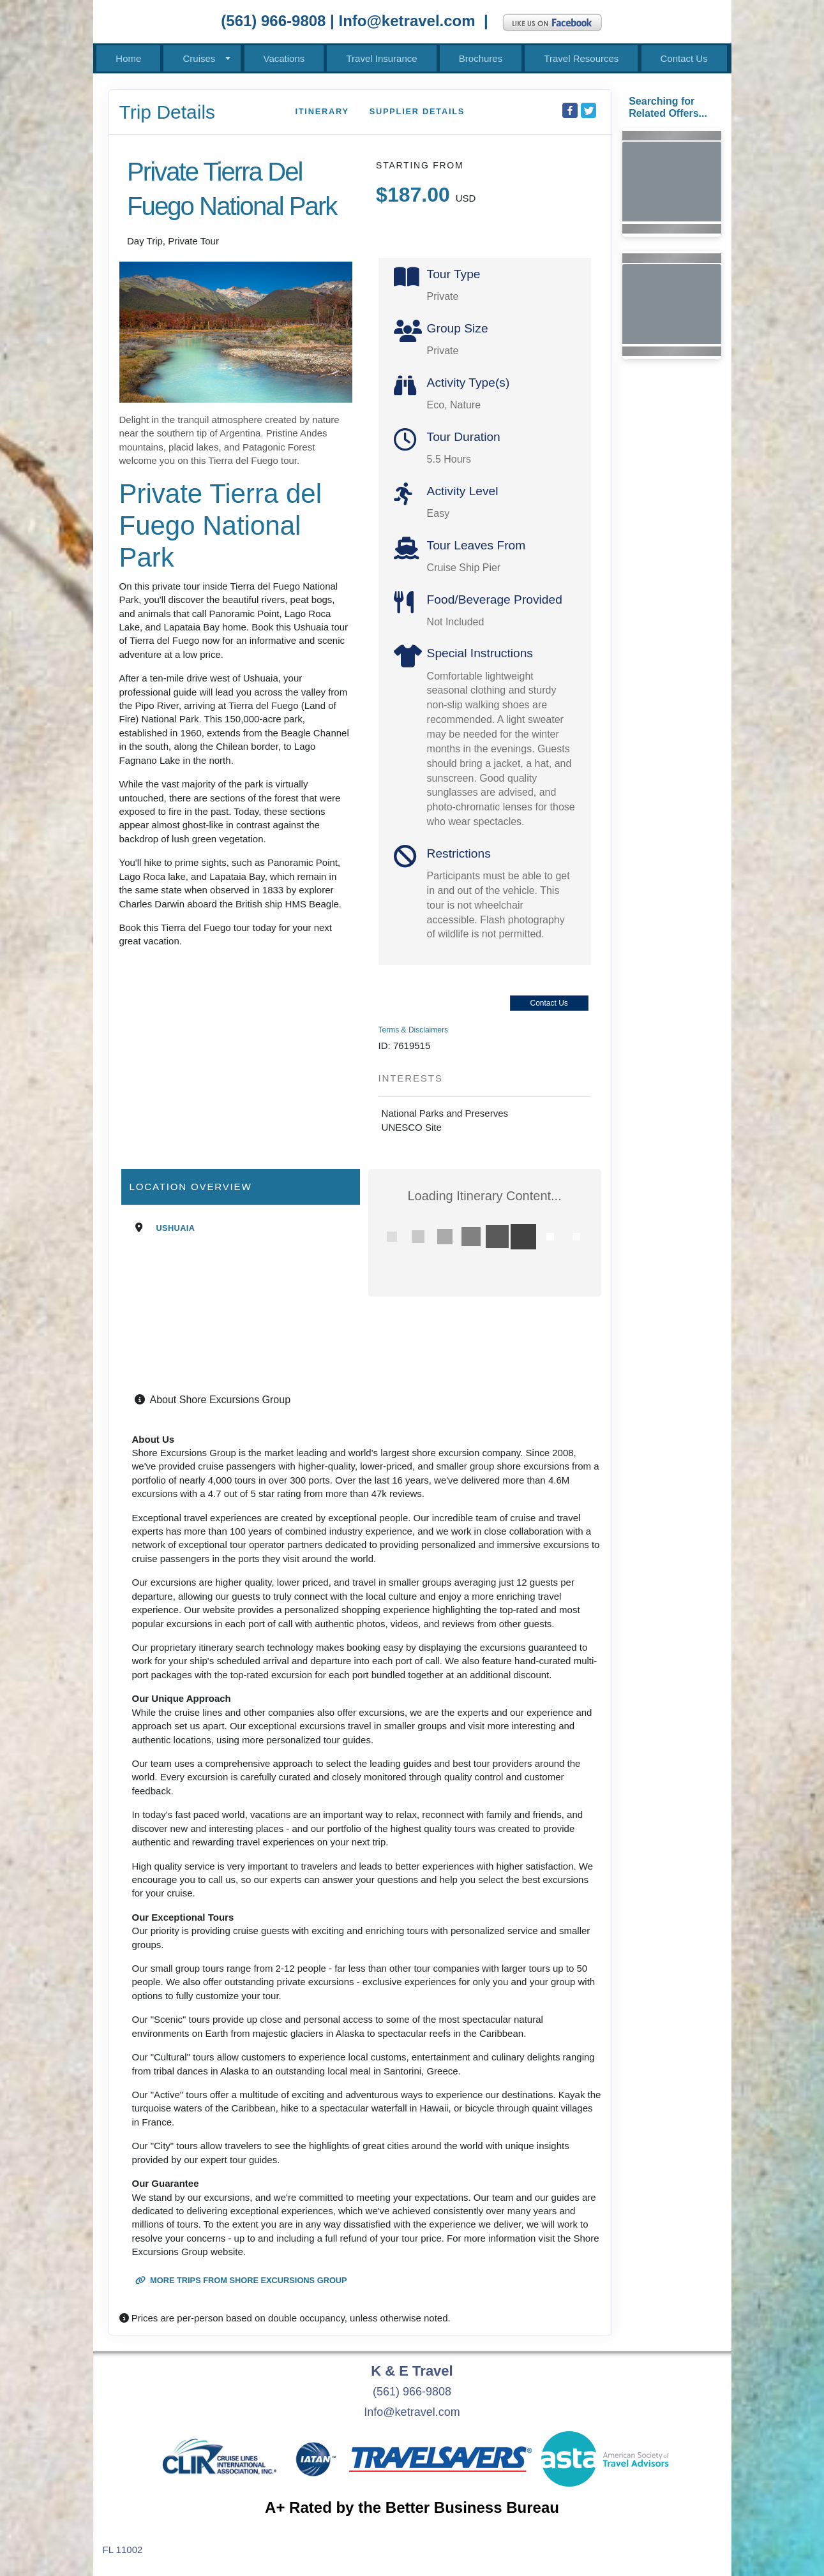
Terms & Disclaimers (413, 1029)
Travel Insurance (381, 58)
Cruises (199, 58)
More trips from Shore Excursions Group (241, 2280)
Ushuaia (175, 1228)
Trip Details (167, 112)
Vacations (284, 58)
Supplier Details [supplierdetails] (417, 111)
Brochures (480, 58)
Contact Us (684, 58)
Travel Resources (581, 58)
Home (128, 58)
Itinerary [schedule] (321, 111)
